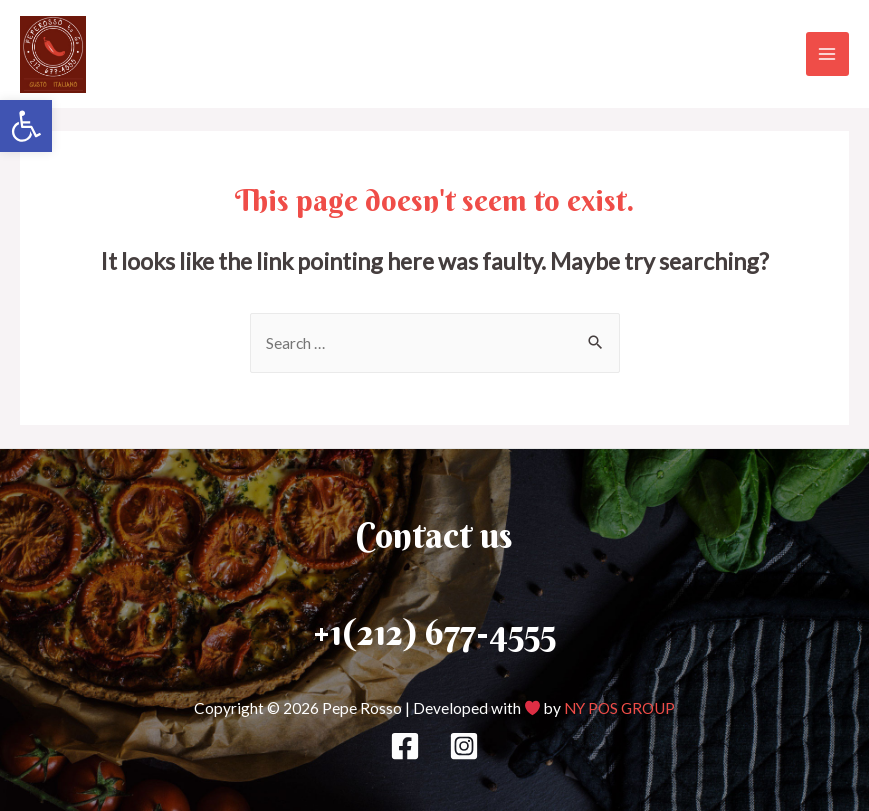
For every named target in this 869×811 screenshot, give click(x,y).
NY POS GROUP (619, 708)
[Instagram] (464, 746)
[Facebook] (405, 746)
